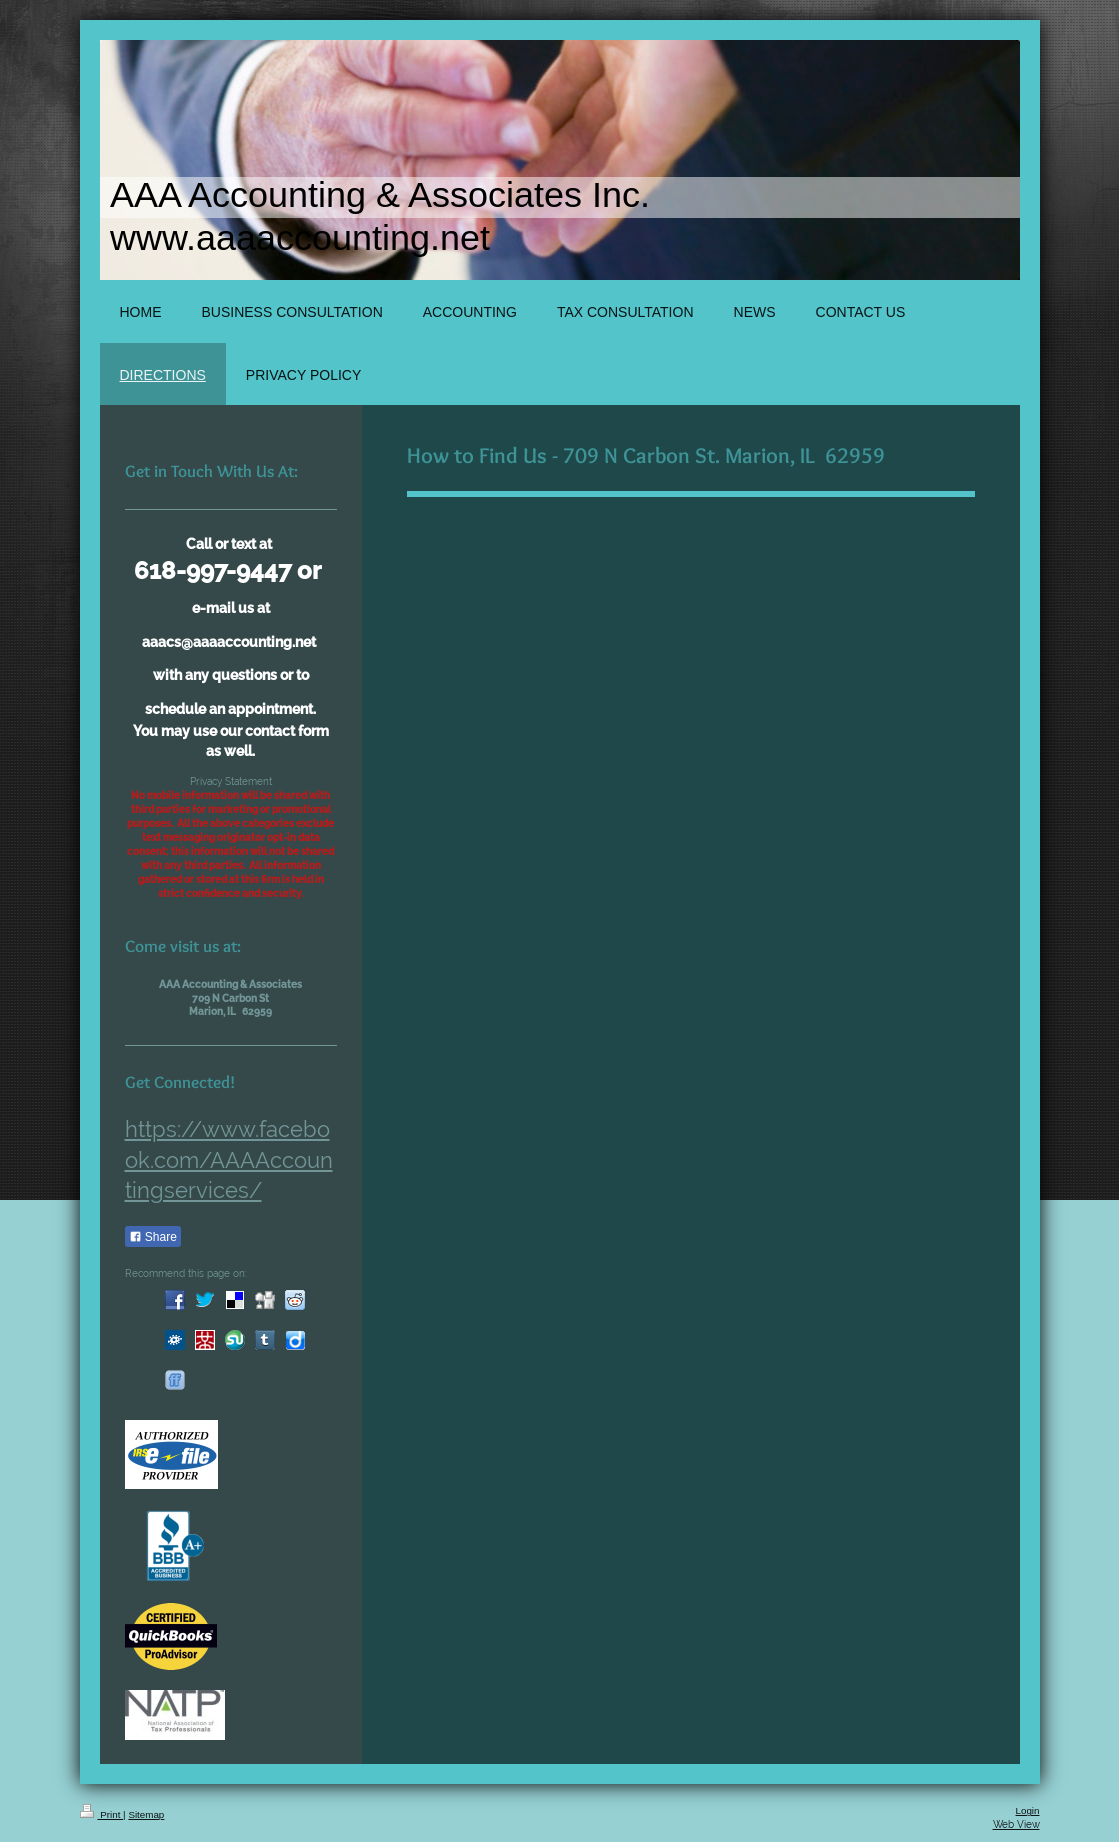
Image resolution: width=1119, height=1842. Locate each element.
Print (102, 1814)
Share (153, 1237)
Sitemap (146, 1814)
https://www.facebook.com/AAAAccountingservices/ (229, 1160)
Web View (1016, 1824)
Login (1028, 1810)
